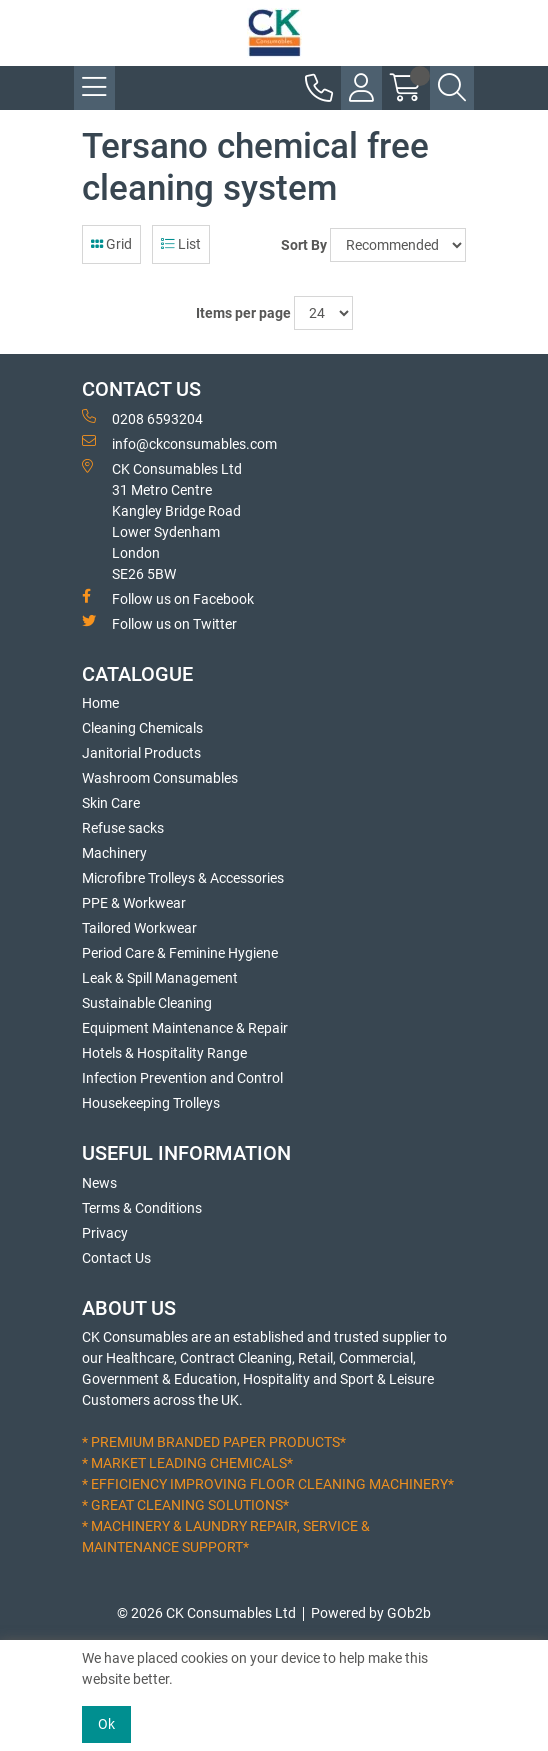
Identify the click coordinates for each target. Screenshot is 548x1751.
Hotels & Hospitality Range (164, 1053)
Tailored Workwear (139, 928)
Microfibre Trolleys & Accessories (183, 878)
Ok (106, 1724)
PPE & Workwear (134, 903)
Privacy (105, 1233)
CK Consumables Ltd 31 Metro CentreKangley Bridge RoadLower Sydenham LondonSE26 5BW (162, 520)
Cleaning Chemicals (142, 728)
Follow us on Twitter (159, 623)
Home (100, 703)
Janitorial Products (141, 753)
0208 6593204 (142, 418)
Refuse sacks (123, 828)
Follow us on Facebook (168, 598)
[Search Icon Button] (452, 88)
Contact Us (116, 1258)
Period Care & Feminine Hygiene (180, 953)
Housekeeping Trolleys (151, 1103)
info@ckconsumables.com (179, 443)
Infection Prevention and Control (182, 1078)
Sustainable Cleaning (147, 1003)
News (99, 1183)
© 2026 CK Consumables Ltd (206, 1613)
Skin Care (111, 803)
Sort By (304, 245)
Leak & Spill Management (160, 978)
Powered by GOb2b (371, 1613)
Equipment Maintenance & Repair (185, 1028)
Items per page (243, 313)
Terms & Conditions (142, 1208)
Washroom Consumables (160, 778)
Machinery (114, 853)
